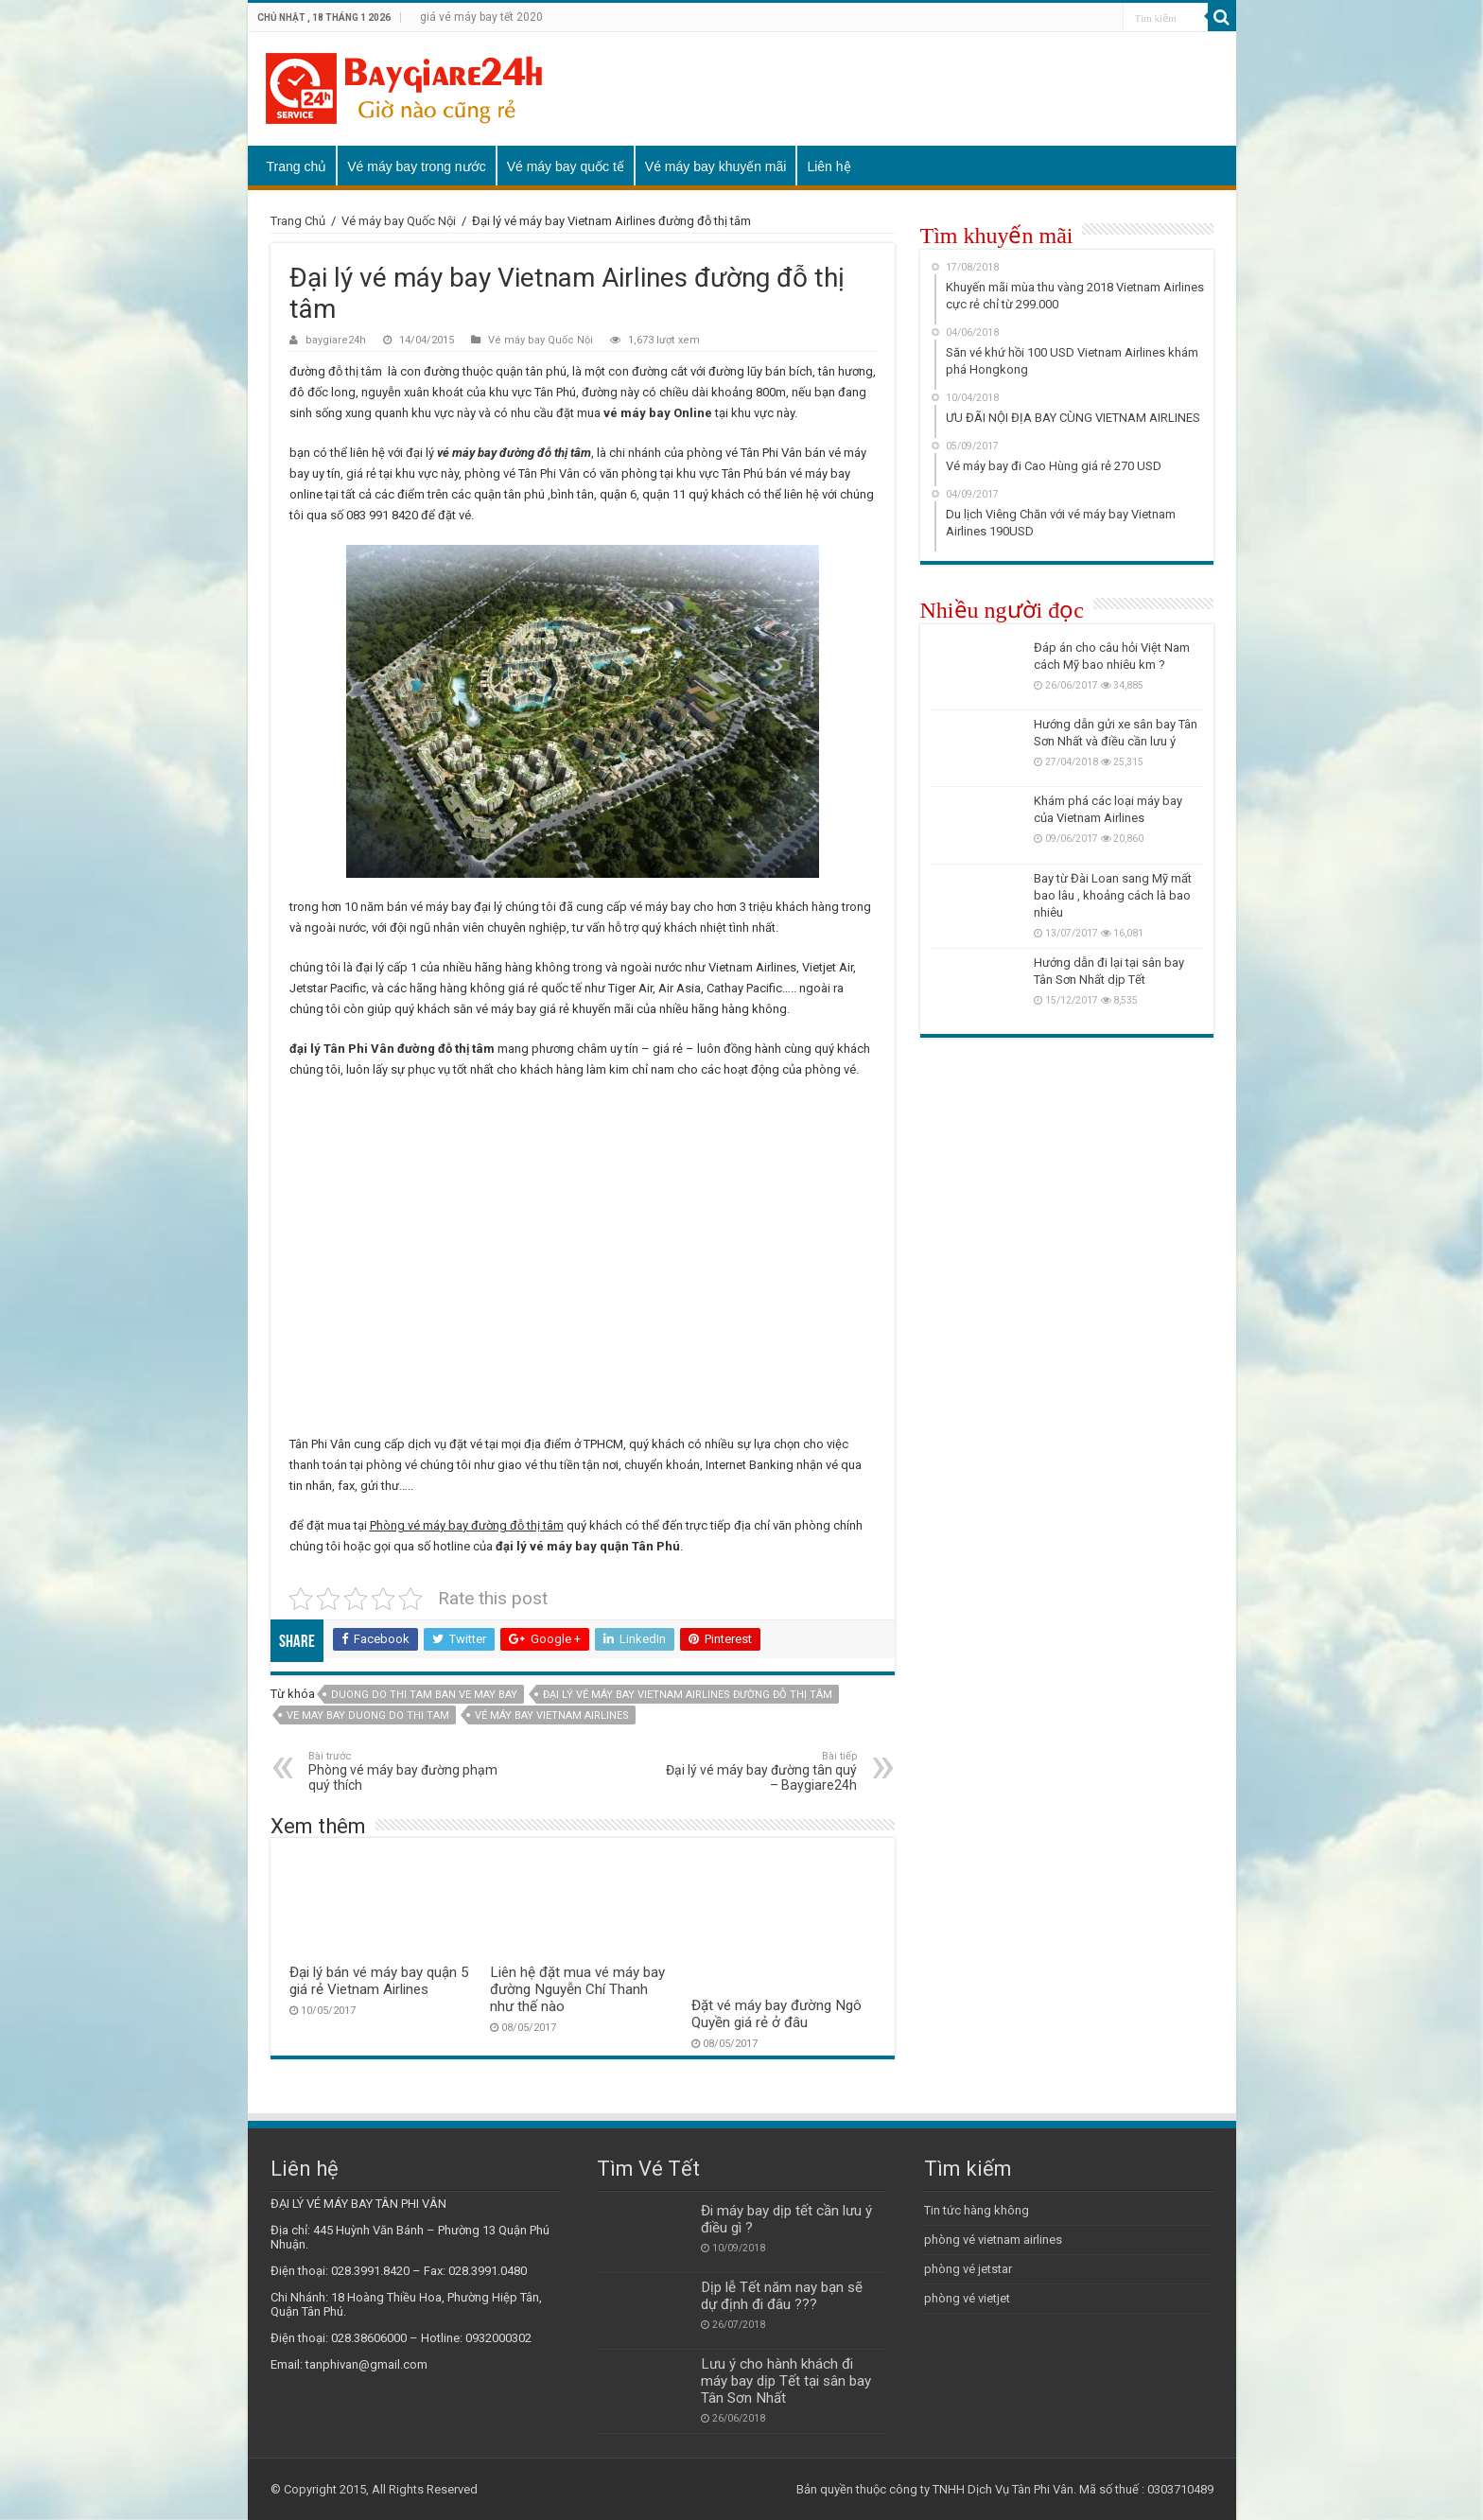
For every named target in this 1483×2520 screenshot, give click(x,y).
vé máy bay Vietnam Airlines (552, 1715)
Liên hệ (828, 166)
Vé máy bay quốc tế (565, 166)
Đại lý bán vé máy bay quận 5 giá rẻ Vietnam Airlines (379, 1981)
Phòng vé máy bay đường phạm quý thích (405, 1771)
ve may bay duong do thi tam (368, 1715)
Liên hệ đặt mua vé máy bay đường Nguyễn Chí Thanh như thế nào (577, 1989)
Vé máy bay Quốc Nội (398, 221)
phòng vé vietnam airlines (993, 2239)
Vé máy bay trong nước (416, 166)
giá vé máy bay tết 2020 (481, 17)
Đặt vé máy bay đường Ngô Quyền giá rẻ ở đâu (776, 2014)
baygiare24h (335, 340)
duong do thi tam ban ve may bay (424, 1695)
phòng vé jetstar (968, 2269)
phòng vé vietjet (967, 2298)
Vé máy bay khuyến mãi (716, 166)
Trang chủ (297, 166)
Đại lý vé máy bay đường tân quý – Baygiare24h (760, 1771)
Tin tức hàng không (976, 2210)
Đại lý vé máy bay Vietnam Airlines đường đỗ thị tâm (687, 1695)
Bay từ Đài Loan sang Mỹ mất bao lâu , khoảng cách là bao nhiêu (1113, 895)
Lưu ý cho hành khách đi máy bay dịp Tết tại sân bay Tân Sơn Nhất (786, 2380)
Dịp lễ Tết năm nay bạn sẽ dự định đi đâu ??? (782, 2296)
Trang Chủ (297, 221)
